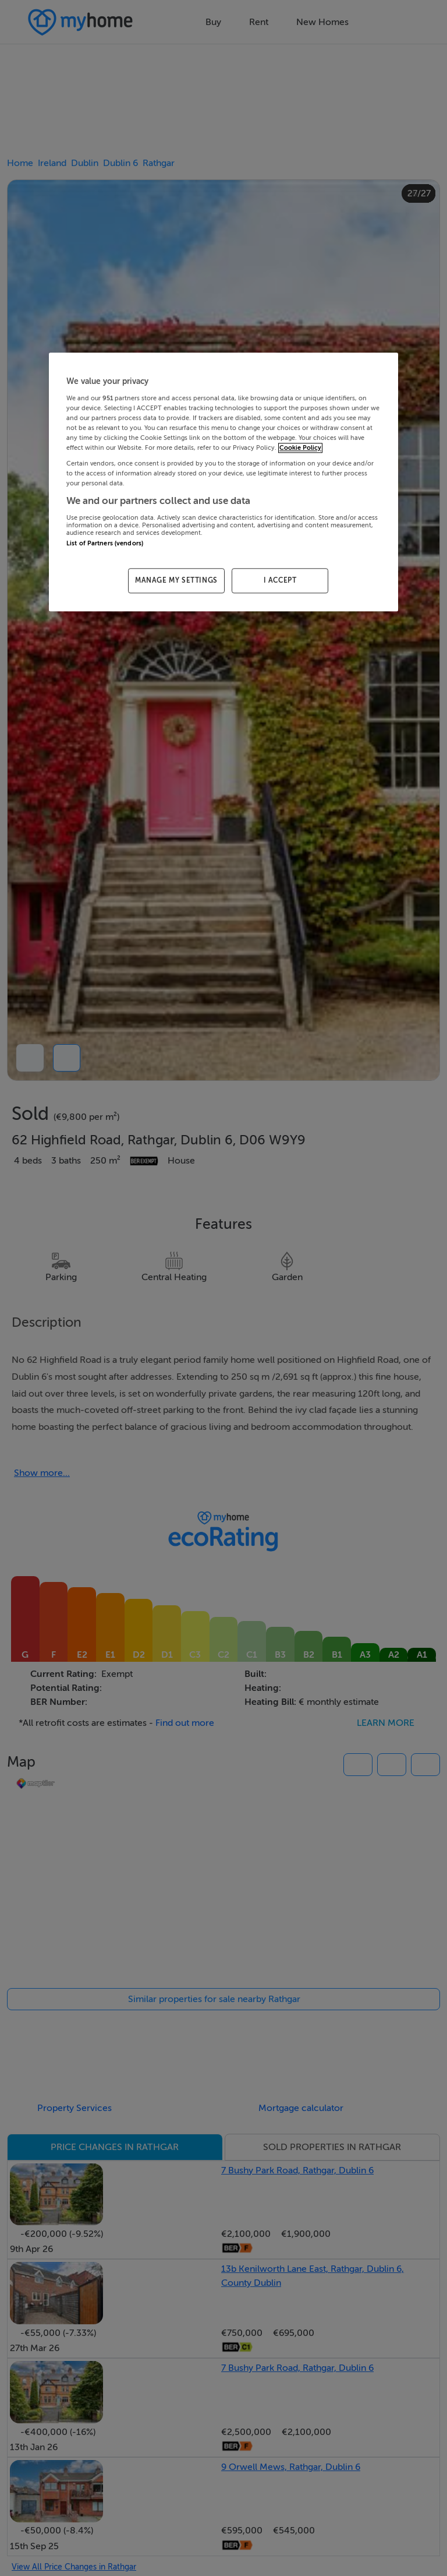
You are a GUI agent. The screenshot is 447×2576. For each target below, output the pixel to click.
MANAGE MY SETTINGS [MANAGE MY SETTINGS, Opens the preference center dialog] (176, 580)
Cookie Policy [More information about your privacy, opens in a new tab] (300, 448)
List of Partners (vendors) (104, 543)
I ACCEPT (280, 580)
